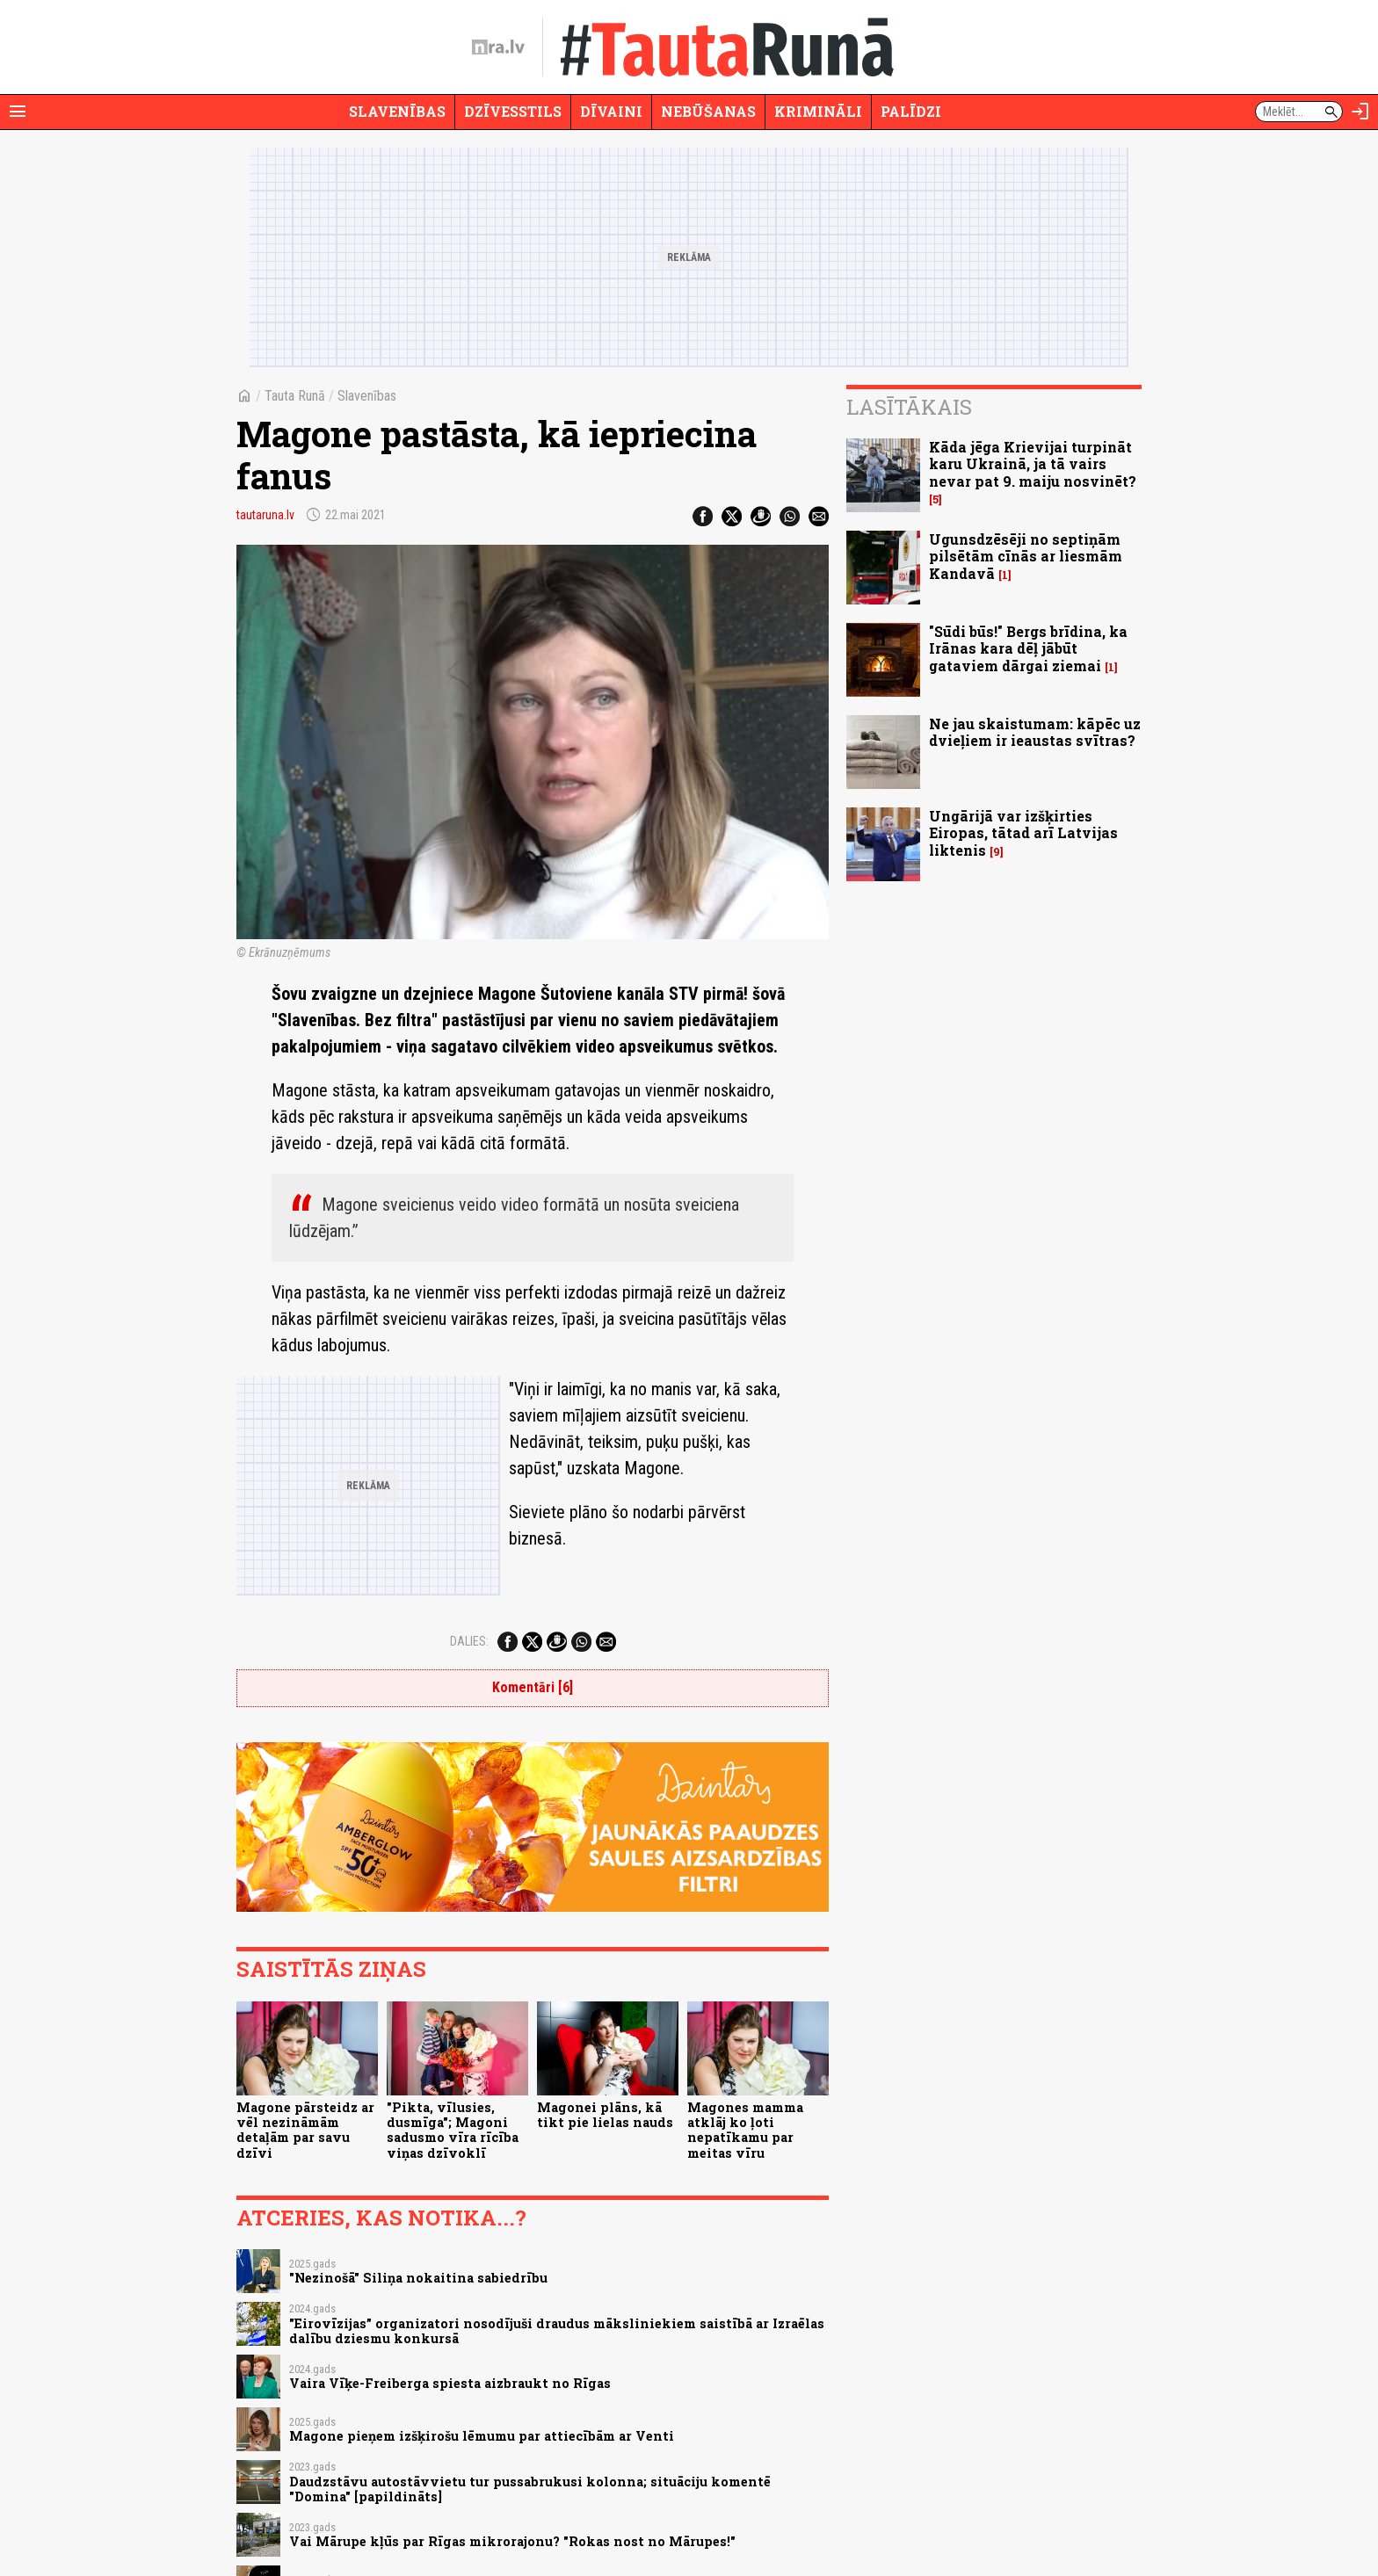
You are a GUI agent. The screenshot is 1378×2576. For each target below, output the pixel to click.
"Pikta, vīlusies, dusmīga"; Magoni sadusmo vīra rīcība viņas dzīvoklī (453, 2130)
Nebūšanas (708, 111)
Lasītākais (909, 407)
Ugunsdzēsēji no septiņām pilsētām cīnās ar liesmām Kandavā (1025, 556)
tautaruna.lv (265, 515)
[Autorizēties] (1360, 111)
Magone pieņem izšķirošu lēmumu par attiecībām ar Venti (481, 2436)
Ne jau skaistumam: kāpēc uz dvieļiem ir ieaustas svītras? (1035, 731)
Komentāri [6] (532, 1687)
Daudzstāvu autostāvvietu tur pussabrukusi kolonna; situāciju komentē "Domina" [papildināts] (530, 2489)
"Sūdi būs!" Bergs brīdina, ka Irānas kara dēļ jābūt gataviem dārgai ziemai (1028, 648)
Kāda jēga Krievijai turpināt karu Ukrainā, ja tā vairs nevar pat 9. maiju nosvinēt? (1032, 463)
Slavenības (397, 111)
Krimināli (818, 111)
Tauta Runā (295, 395)
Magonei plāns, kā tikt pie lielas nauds (605, 2115)
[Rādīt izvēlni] (17, 111)
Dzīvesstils (513, 111)
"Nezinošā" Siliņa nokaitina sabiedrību (418, 2277)
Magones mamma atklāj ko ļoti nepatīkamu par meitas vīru (745, 2130)
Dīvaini (611, 111)
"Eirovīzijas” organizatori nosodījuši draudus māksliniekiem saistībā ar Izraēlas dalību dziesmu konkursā (556, 2331)
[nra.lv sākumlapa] (498, 47)
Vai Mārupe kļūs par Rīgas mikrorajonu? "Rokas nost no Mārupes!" (512, 2541)
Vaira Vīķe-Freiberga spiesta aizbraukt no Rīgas (450, 2383)
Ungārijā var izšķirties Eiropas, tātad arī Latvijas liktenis (1023, 832)
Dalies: (469, 1641)
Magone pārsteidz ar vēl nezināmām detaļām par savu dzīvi (305, 2130)
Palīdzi (911, 111)
